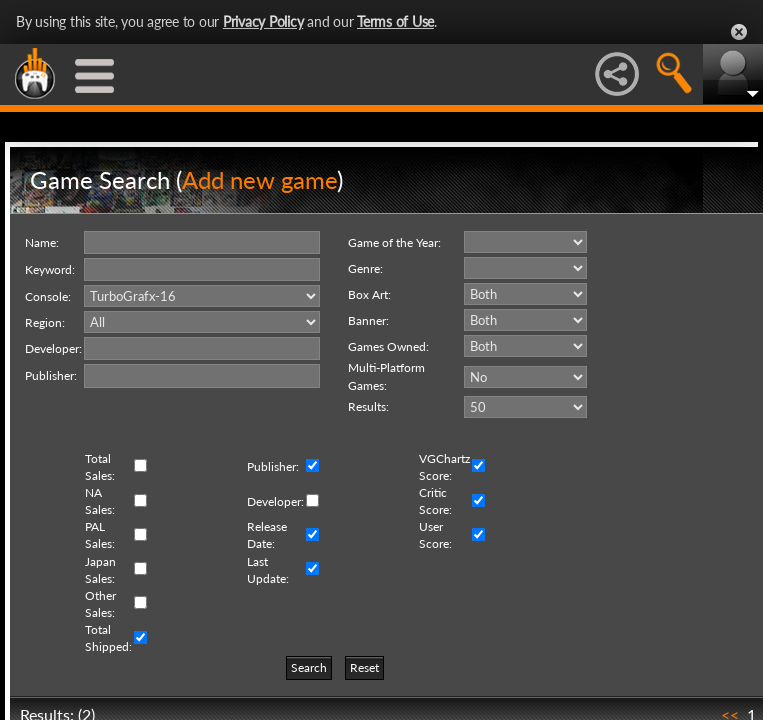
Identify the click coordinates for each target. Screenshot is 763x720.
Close (739, 32)
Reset (364, 667)
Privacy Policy (263, 21)
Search (309, 667)
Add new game (259, 179)
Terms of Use (395, 21)
